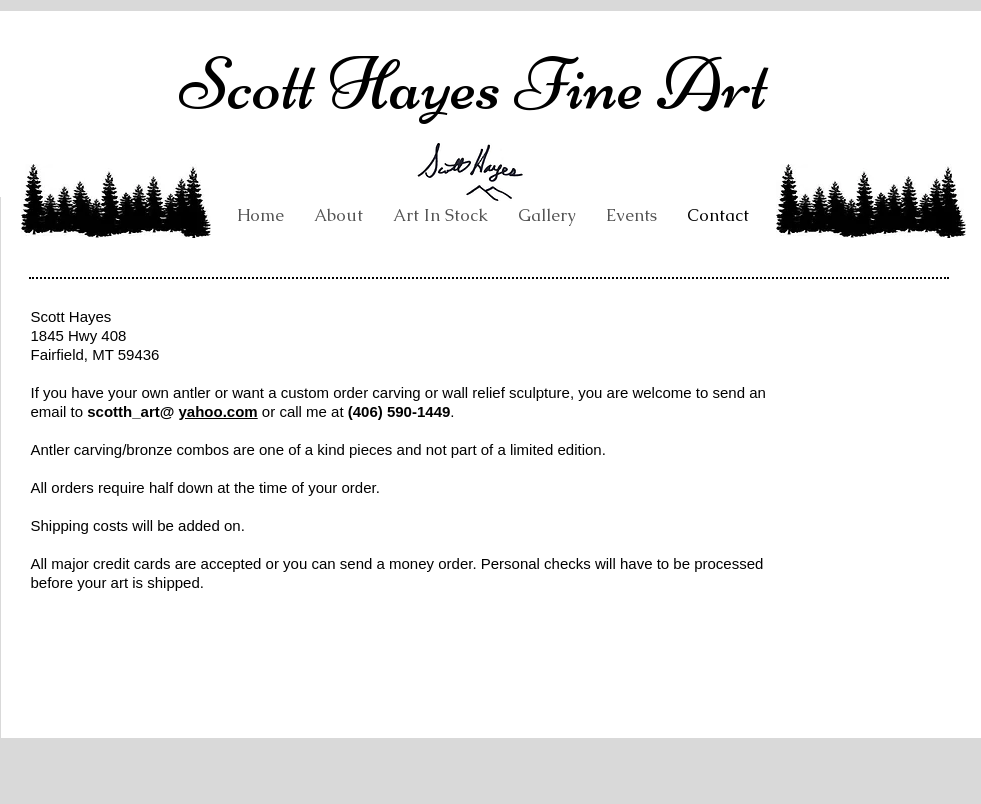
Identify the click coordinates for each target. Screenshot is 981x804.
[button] (547, 215)
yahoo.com (218, 411)
